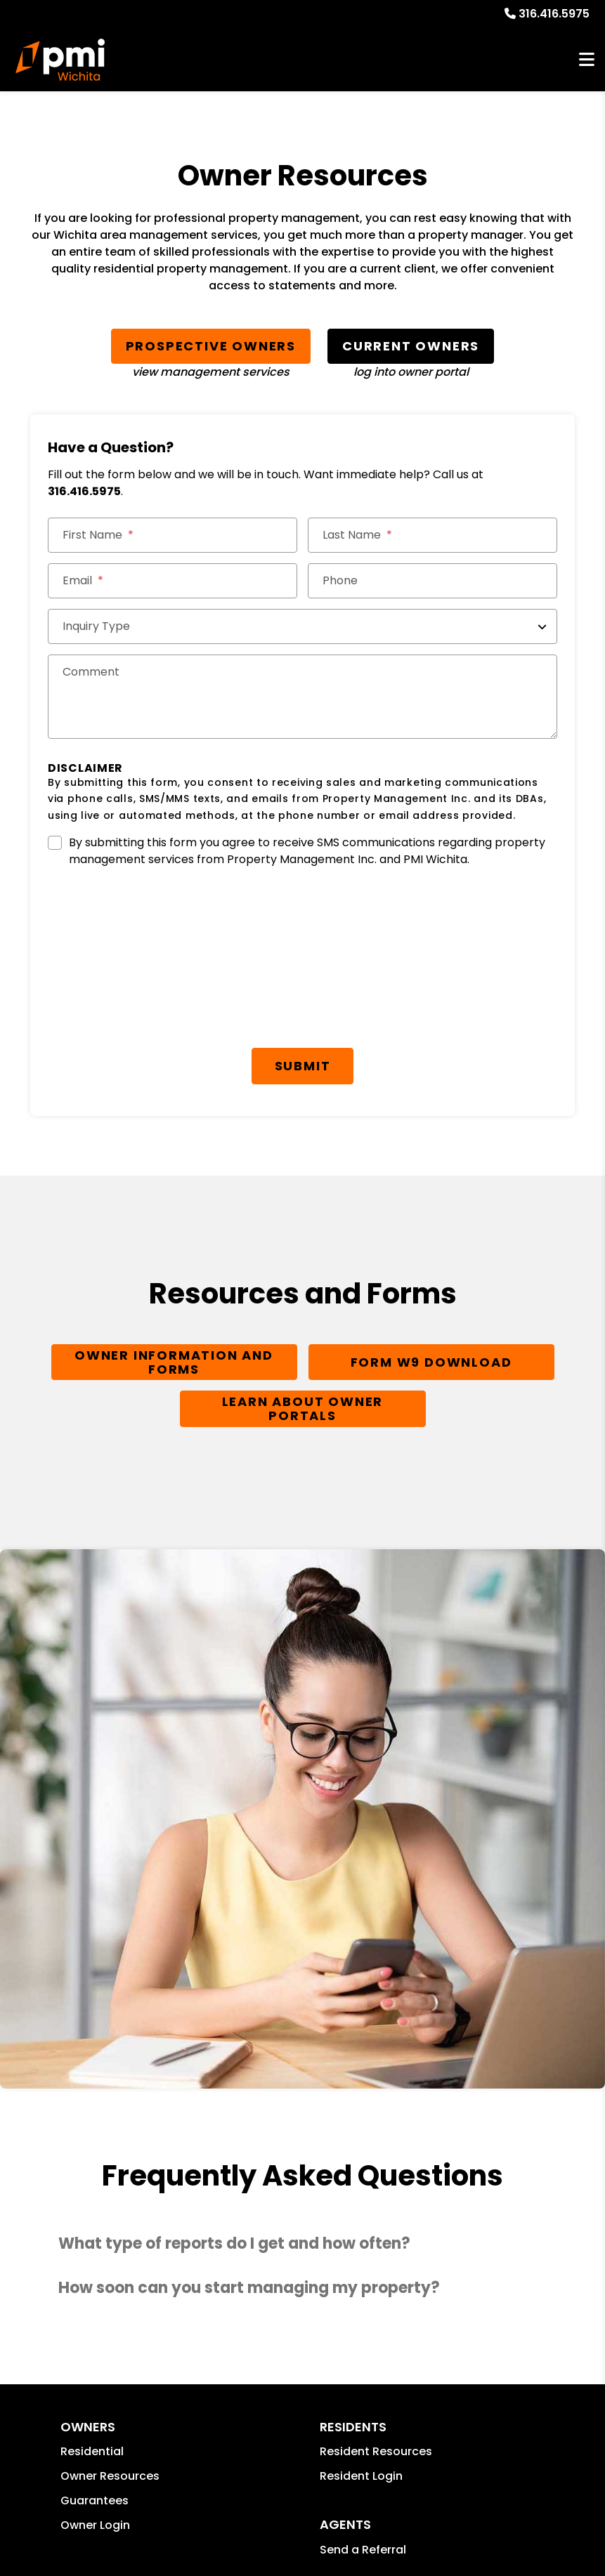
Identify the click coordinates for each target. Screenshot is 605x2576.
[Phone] (432, 580)
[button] (302, 2243)
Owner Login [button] (95, 2525)
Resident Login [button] (361, 2476)
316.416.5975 (554, 14)
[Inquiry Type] (302, 626)
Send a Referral (363, 2550)
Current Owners (410, 346)
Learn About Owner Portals (303, 1408)
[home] (60, 60)
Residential (92, 2451)
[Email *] (172, 580)
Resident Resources (376, 2451)
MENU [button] (586, 60)
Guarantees (94, 2500)
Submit (303, 1066)
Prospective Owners (211, 346)
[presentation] (154, 916)
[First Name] (172, 535)
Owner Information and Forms (173, 1362)
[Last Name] (432, 535)
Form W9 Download (431, 1362)
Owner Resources (110, 2476)
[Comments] (302, 697)
